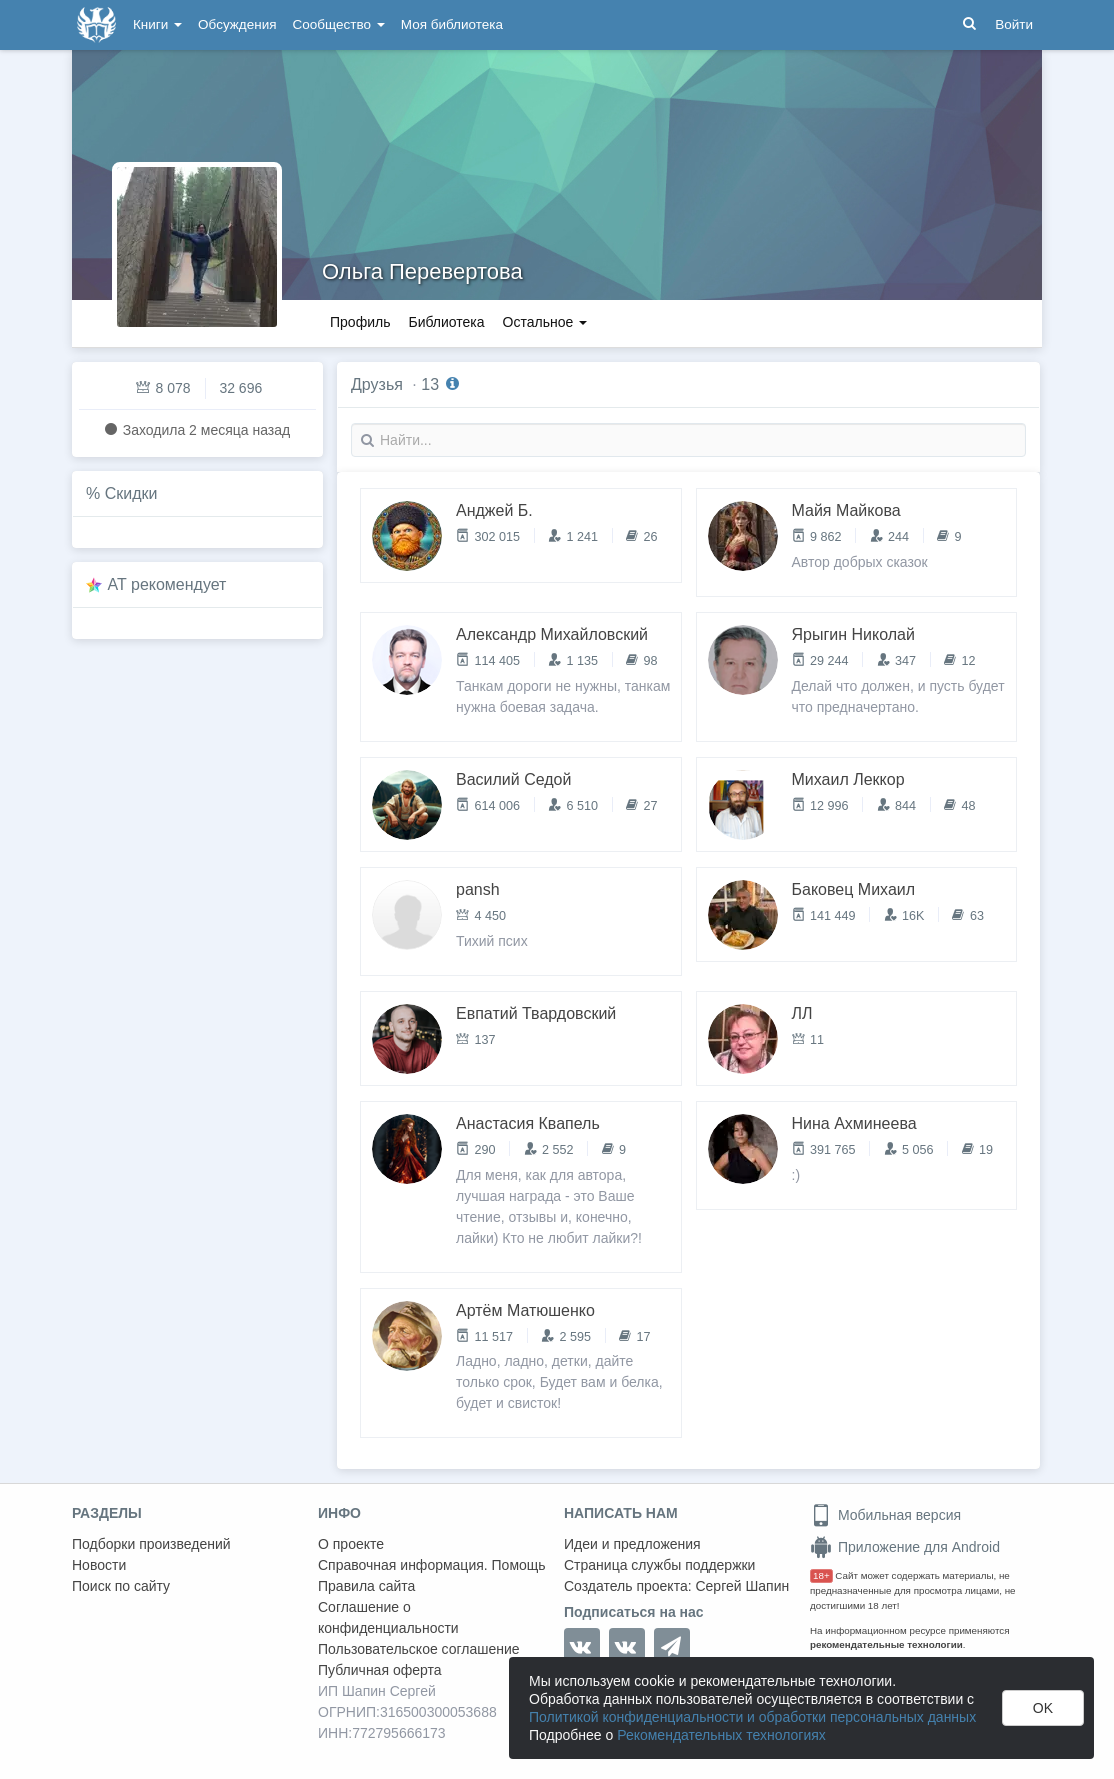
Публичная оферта (380, 1670)
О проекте (351, 1544)
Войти (1014, 24)
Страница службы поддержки (659, 1565)
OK (1043, 1708)
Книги (157, 24)
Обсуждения (237, 24)
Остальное (545, 322)
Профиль (360, 322)
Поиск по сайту (121, 1586)
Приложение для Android (905, 1547)
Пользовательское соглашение (419, 1649)
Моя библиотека (452, 24)
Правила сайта (366, 1586)
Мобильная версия (885, 1515)
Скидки (131, 493)
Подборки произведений (151, 1544)
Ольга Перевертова (422, 271)
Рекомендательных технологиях (721, 1735)
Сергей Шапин (742, 1586)
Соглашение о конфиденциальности (388, 1617)
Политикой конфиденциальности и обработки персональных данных (752, 1717)
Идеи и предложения (632, 1544)
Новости (99, 1565)
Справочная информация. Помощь (432, 1565)
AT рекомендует (167, 584)
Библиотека (446, 322)
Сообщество (339, 24)
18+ (821, 1575)
